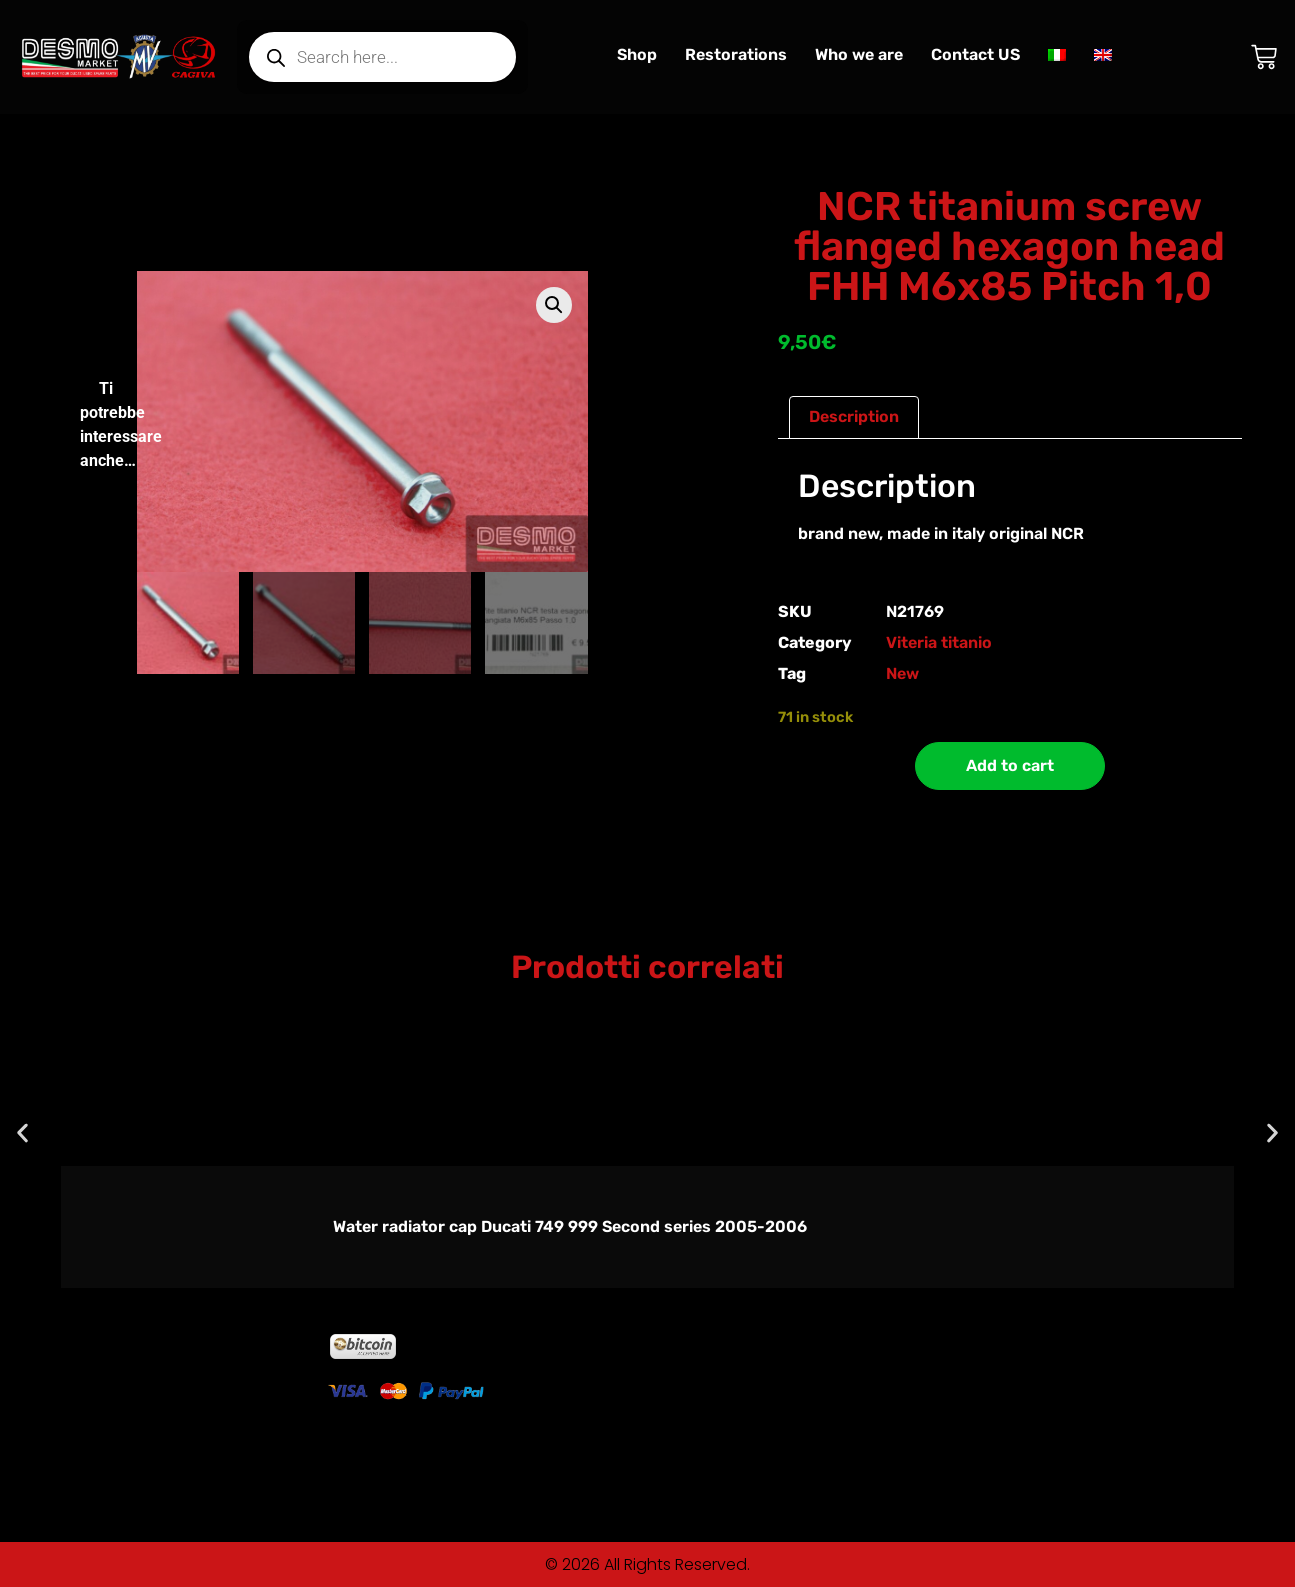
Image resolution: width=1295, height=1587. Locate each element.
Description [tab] (854, 416)
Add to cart (1010, 765)
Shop (637, 54)
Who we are (859, 54)
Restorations (736, 54)
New (902, 673)
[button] (554, 305)
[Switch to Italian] (1057, 55)
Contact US (975, 54)
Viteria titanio (939, 642)
